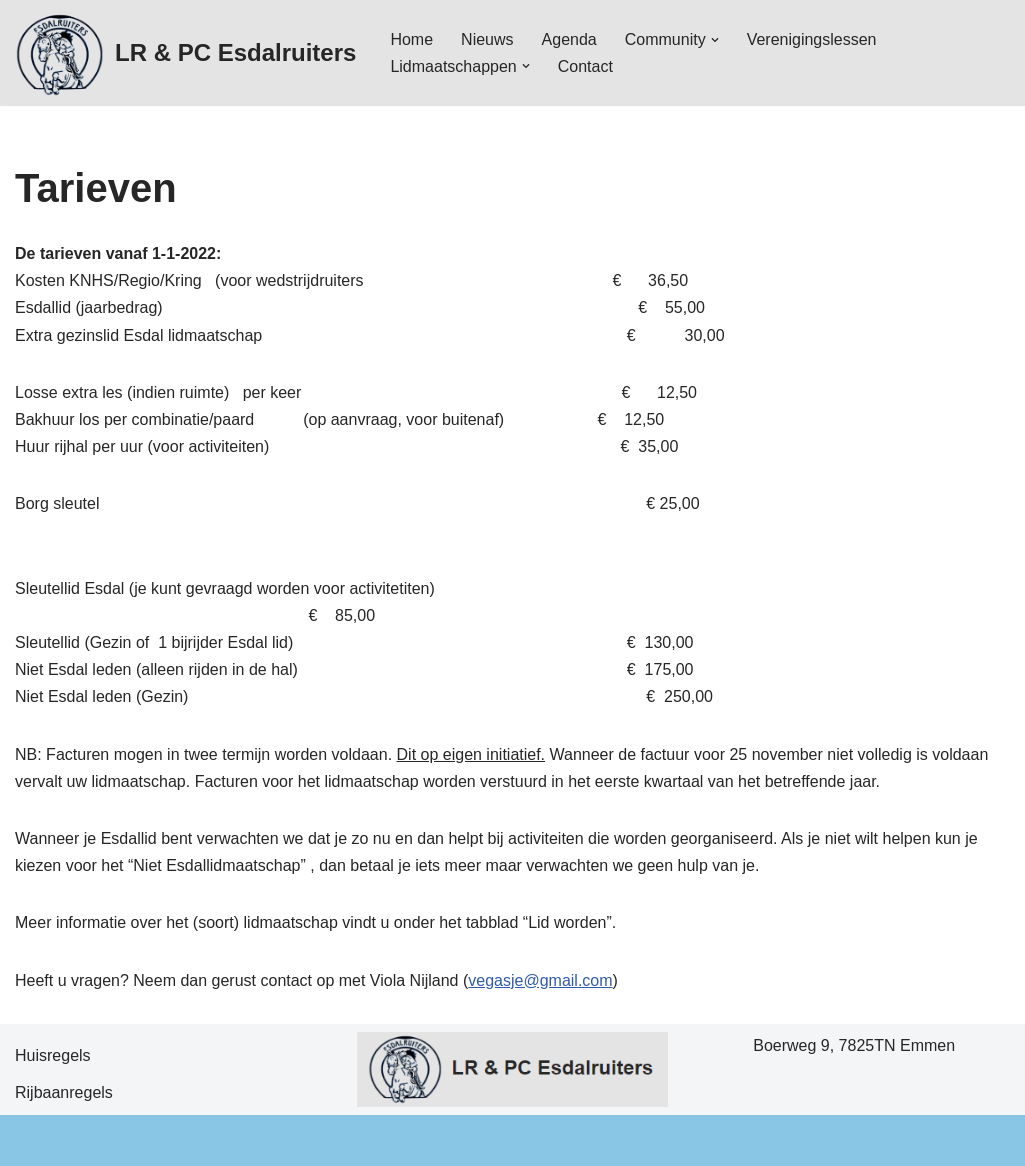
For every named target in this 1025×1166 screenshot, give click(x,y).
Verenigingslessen (812, 39)
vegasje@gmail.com (540, 980)
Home (411, 39)
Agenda (569, 39)
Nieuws (487, 39)
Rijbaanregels (64, 1092)
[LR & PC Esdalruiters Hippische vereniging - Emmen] (185, 53)
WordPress (270, 1140)
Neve (33, 1140)
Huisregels (53, 1055)
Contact (585, 66)
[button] (715, 40)
